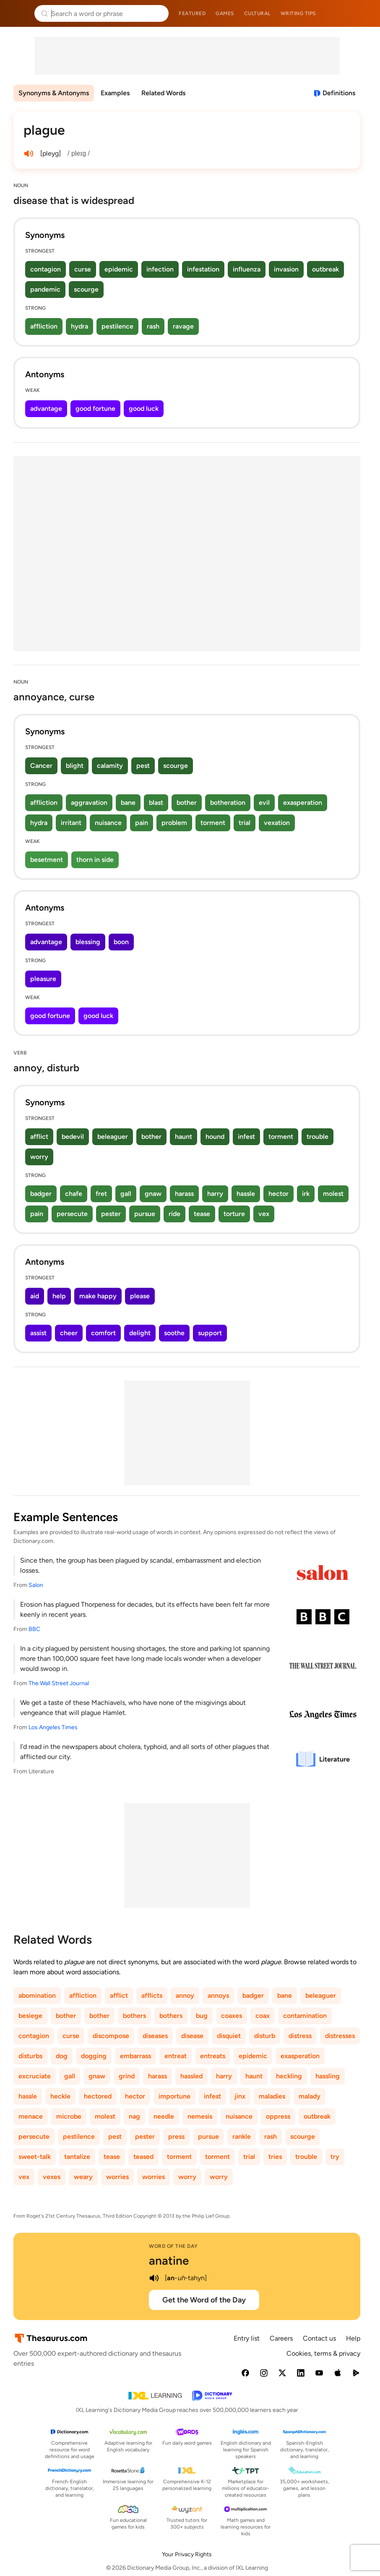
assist (38, 1333)
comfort (103, 1333)
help (59, 1296)
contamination (305, 2016)
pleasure (43, 979)
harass (184, 1194)
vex (263, 1214)
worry (39, 1157)
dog (62, 2056)
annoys (218, 1995)
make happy (98, 1296)
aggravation (89, 802)
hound (215, 1137)
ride (174, 1214)
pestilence (117, 326)
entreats (212, 2056)
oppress (278, 2116)
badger (41, 1194)
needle (164, 2116)
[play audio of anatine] (154, 2278)
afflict (39, 1137)
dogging (94, 2056)
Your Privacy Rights (187, 2554)
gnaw (153, 1194)
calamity (110, 766)
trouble (317, 1137)
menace (30, 2116)
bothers (134, 2016)
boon (121, 942)
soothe (174, 1333)
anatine (169, 2260)
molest (333, 1194)
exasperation (302, 802)
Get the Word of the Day (204, 2300)
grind (127, 2076)
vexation (277, 823)
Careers (281, 2338)
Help (353, 2338)
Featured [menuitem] (192, 13)
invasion (286, 269)
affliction (43, 326)
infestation (203, 269)
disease (192, 2036)
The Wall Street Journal (59, 1683)
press (176, 2136)
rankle (241, 2136)
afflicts (151, 1995)
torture (234, 1214)
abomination (37, 1995)
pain (141, 823)
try (335, 2157)
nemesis (199, 2116)
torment (212, 823)
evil (264, 802)
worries (117, 2177)
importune (174, 2096)
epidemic (118, 269)
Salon (36, 1585)
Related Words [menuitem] (163, 93)
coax (262, 2016)
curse (82, 269)
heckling (289, 2076)
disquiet (229, 2036)
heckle (60, 2096)
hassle (246, 1194)
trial (244, 823)
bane (128, 802)
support (210, 1333)
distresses (340, 2036)
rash (153, 326)
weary (83, 2177)
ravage (183, 326)
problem (174, 823)
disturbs (30, 2056)
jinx (239, 2096)
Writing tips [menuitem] (298, 13)
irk (306, 1194)
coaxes (231, 2016)
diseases (155, 2036)
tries (275, 2157)
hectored (98, 2096)
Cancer (41, 766)
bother (187, 802)
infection (160, 269)
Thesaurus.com (18, 13)
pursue (144, 1214)
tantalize (77, 2157)
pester (111, 1214)
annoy (185, 1995)
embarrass (135, 2056)
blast (156, 802)
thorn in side (95, 860)
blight (74, 766)
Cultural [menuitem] (257, 13)
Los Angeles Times (53, 1727)
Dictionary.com (362, 13)
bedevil (73, 1137)
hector (278, 1194)
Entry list (247, 2338)
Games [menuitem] (225, 13)
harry (215, 1194)
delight (140, 1333)
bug (202, 2016)
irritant (71, 823)
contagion (45, 269)
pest (143, 766)
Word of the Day (173, 2246)
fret (101, 1194)
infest (246, 1137)
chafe (73, 1194)
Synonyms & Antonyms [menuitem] (53, 93)
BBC (34, 1629)
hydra (79, 326)
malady (309, 2096)
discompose (111, 2036)
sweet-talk (34, 2157)
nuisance (108, 823)
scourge (86, 289)
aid (34, 1296)
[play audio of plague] (28, 154)
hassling (327, 2076)
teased (143, 2157)
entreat (175, 2056)
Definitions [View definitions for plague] (339, 93)
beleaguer (112, 1137)
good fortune (95, 408)
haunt (183, 1137)
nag (134, 2116)
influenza (246, 269)
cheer (69, 1333)
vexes (51, 2177)
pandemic (45, 289)
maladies (272, 2096)
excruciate (34, 2076)
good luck (144, 408)
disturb (264, 2036)
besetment (46, 860)
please (140, 1296)
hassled (191, 2076)
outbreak (325, 269)
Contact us (319, 2338)
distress (300, 2036)
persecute (72, 1214)
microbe (68, 2116)
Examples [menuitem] (115, 93)
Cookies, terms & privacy (323, 2353)
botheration (227, 802)
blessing (87, 942)
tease (202, 1214)
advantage (46, 408)
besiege (30, 2016)
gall (125, 1194)
